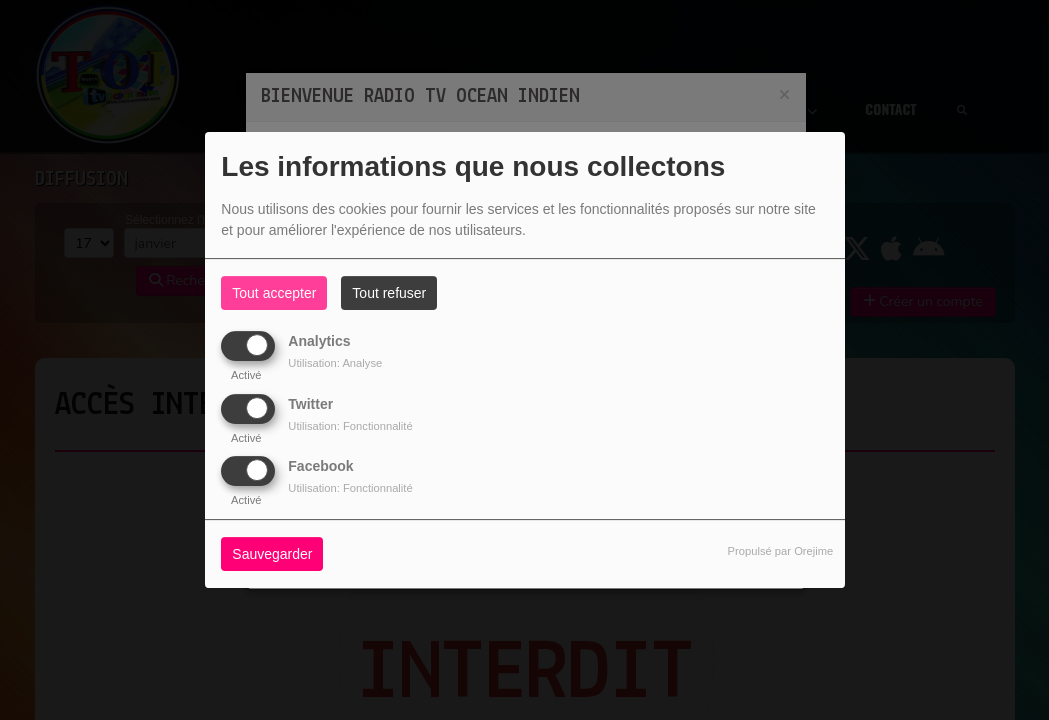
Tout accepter (274, 293)
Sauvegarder (272, 554)
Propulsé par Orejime (781, 551)
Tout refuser (389, 293)
